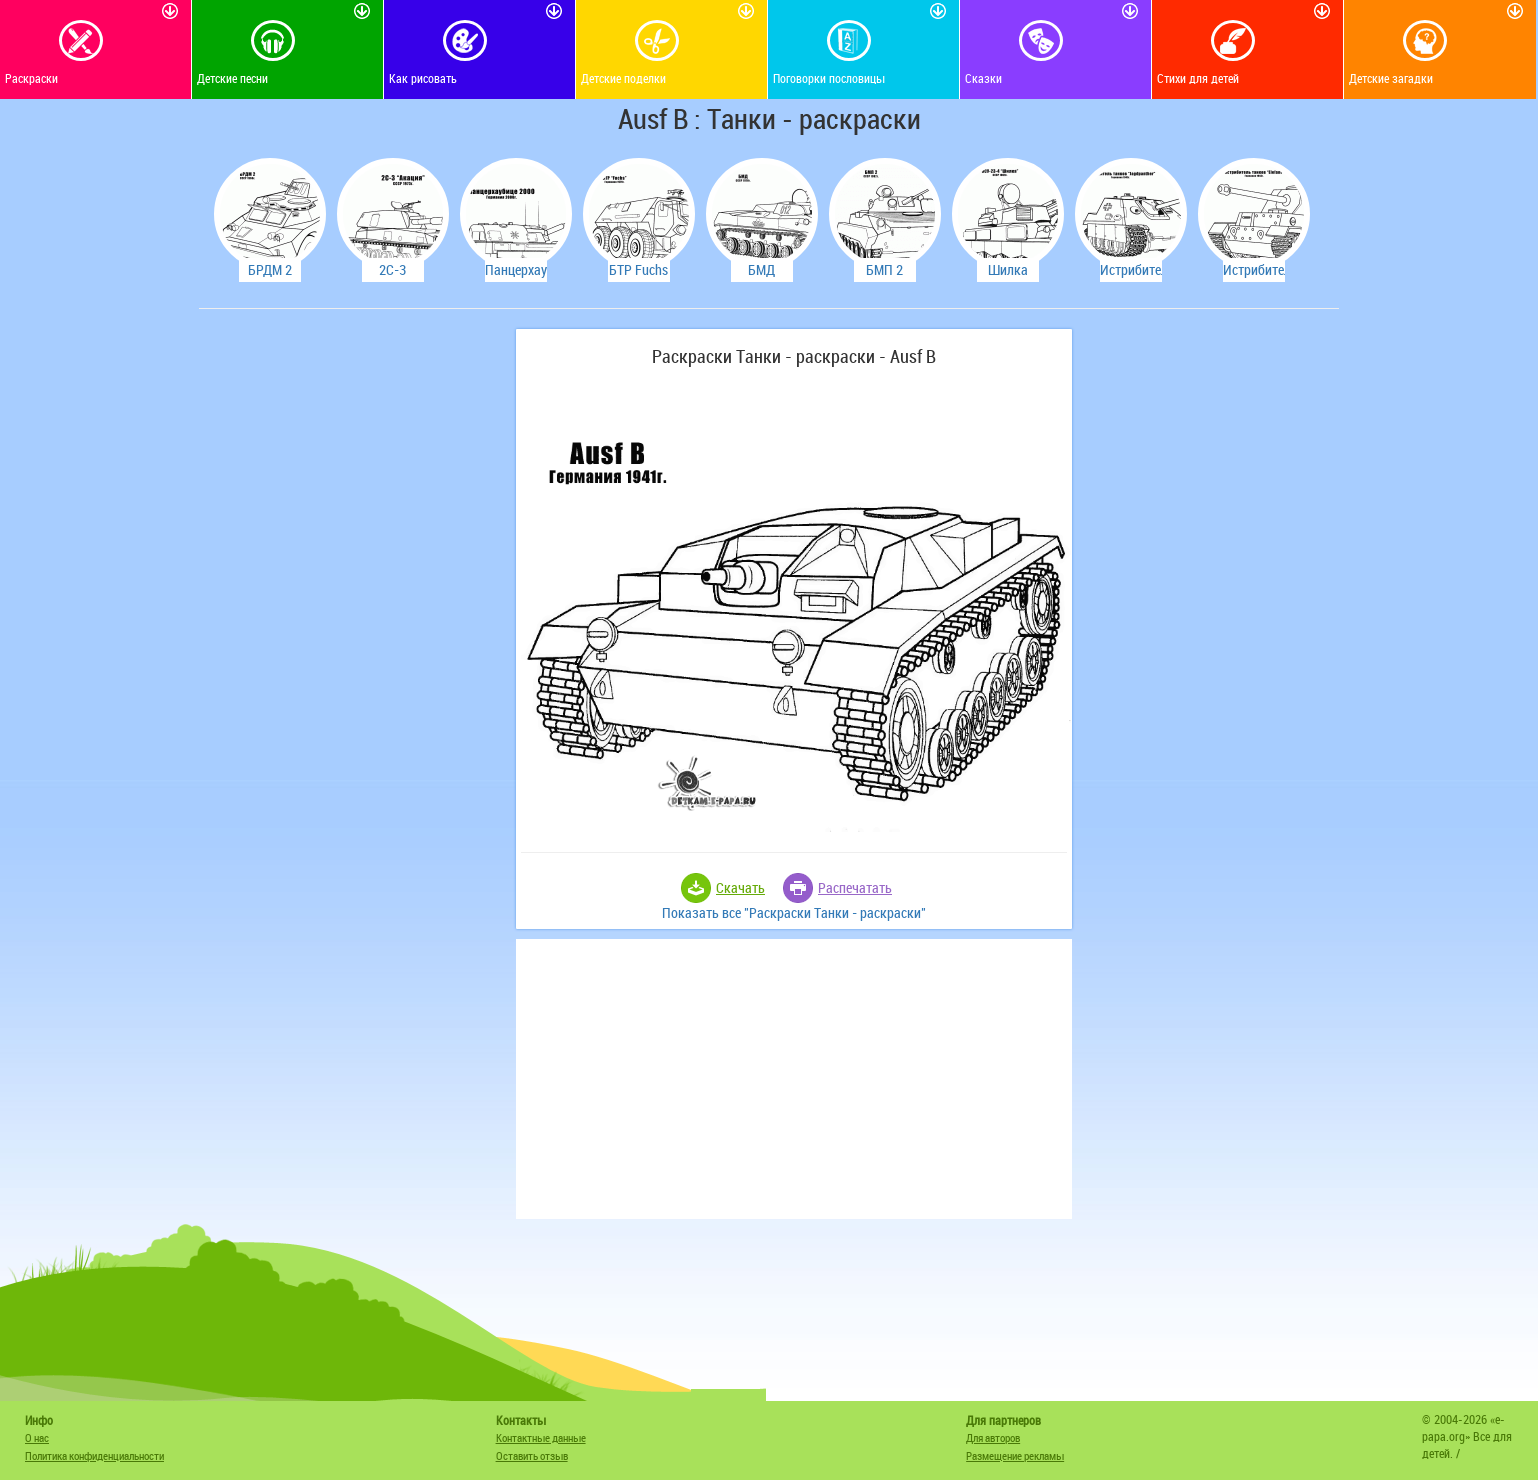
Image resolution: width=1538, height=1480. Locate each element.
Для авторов (993, 1437)
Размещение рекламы (1015, 1455)
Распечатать (855, 887)
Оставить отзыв (532, 1455)
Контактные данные (541, 1437)
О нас (37, 1437)
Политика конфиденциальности (94, 1455)
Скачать (740, 887)
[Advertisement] (354, 629)
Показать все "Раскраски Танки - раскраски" (794, 912)
